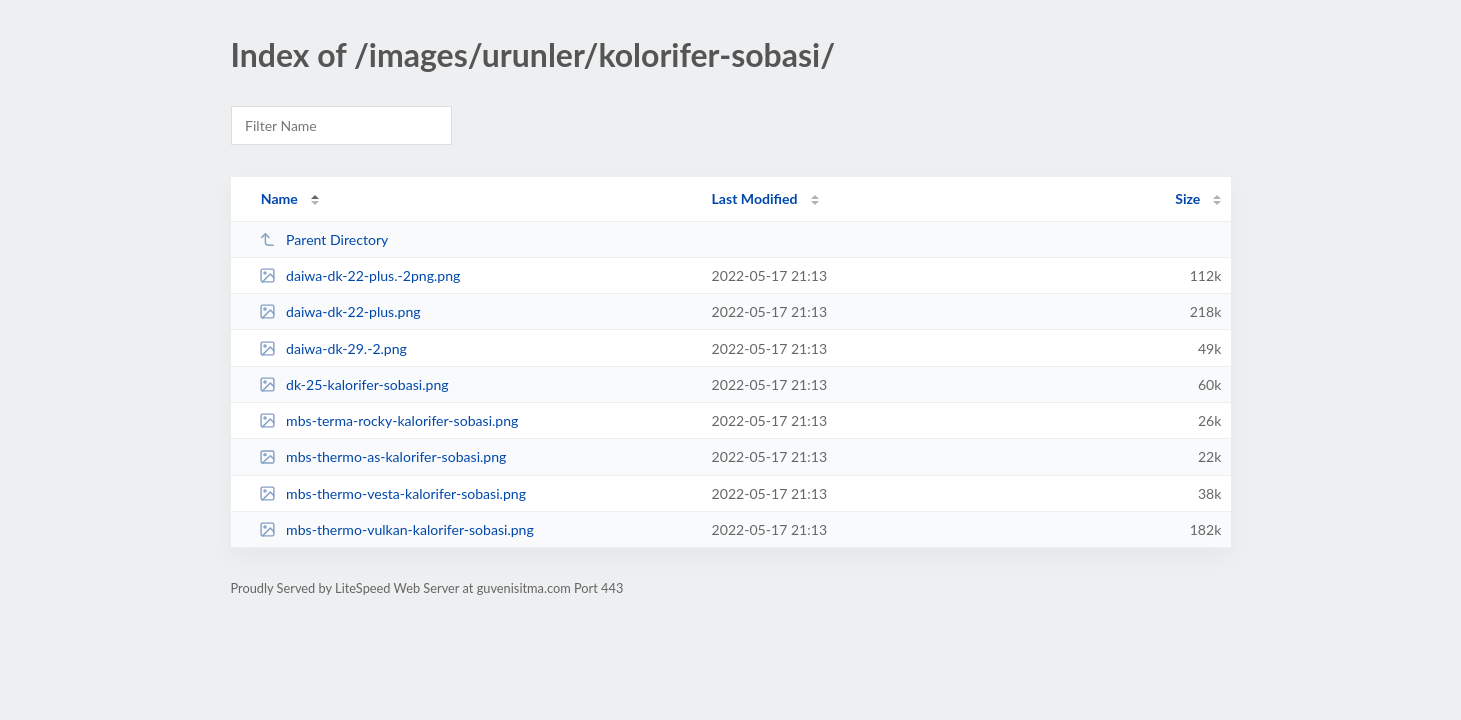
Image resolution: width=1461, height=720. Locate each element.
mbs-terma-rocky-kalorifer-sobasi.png (389, 420)
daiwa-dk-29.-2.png (333, 348)
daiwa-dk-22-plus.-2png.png (360, 275)
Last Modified (755, 198)
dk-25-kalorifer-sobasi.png (354, 384)
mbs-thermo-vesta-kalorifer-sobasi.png (392, 493)
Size (1187, 198)
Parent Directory (324, 239)
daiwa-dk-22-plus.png (340, 311)
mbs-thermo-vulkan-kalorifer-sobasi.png (396, 529)
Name (279, 198)
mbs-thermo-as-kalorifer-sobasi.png (383, 456)
